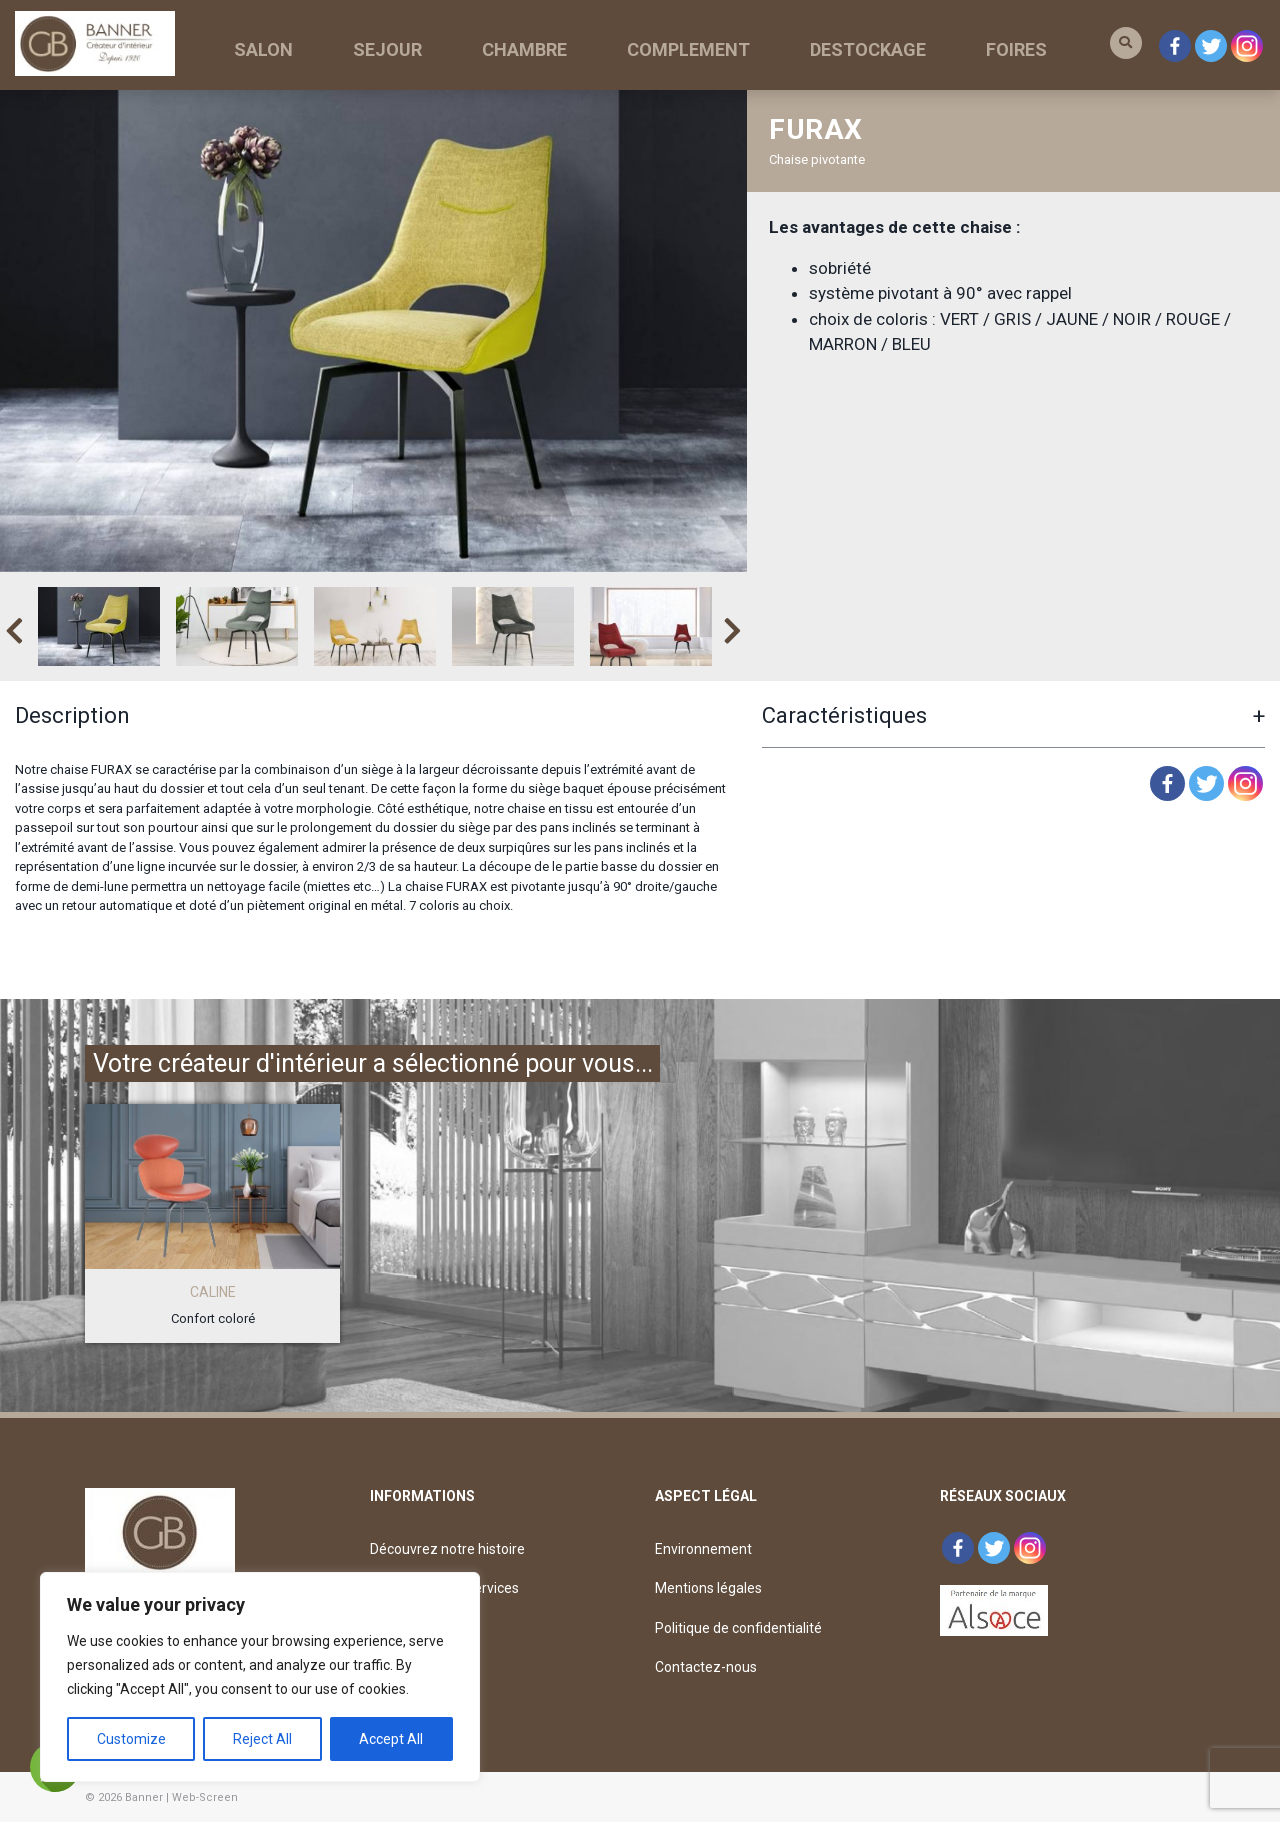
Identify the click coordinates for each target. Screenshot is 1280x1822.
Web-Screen (205, 1797)
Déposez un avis (421, 1628)
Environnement (703, 1549)
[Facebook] (1167, 783)
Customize (131, 1739)
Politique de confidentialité (738, 1628)
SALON (263, 49)
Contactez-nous (706, 1667)
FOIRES (1016, 49)
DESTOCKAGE (868, 49)
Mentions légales (708, 1588)
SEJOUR (387, 49)
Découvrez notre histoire (447, 1549)
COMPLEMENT (688, 49)
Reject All (262, 1739)
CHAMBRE (524, 49)
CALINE (213, 1292)
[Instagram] (1245, 783)
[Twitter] (1206, 783)
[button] (1126, 43)
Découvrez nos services (444, 1588)
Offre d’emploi (416, 1667)
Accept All (391, 1739)
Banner (144, 1797)
